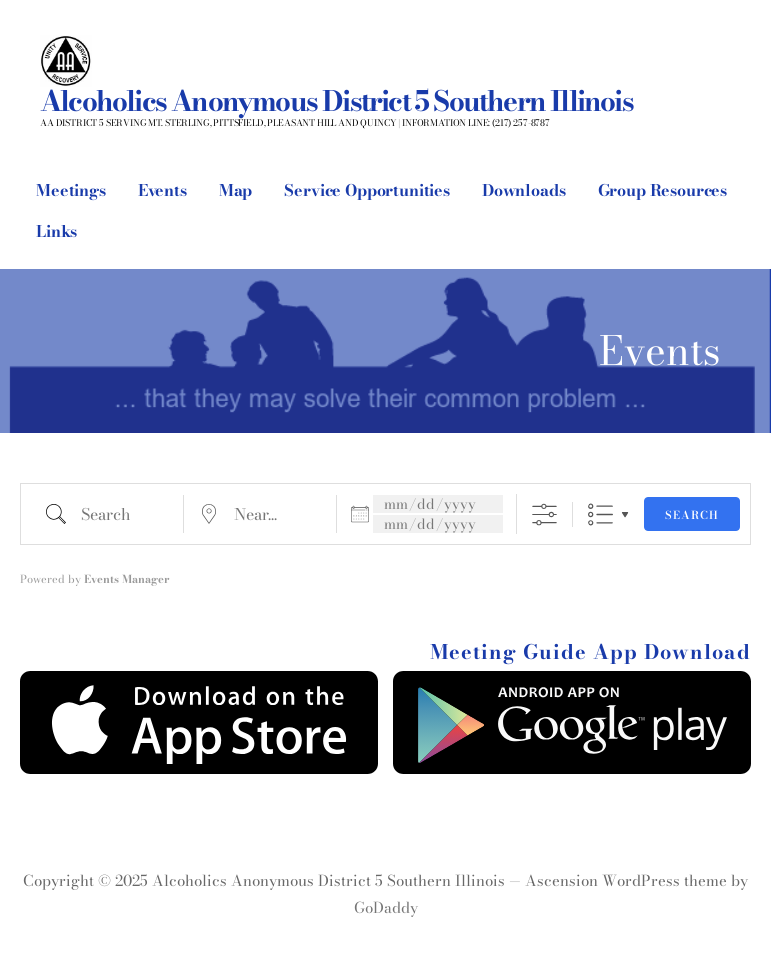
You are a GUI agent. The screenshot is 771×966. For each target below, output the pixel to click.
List (600, 514)
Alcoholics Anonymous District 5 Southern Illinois (336, 100)
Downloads (524, 190)
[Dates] (438, 504)
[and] (438, 524)
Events (162, 190)
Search (692, 515)
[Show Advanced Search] (544, 514)
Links (56, 231)
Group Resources (663, 190)
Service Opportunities (367, 190)
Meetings (71, 190)
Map (236, 190)
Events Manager (126, 579)
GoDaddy (386, 907)
